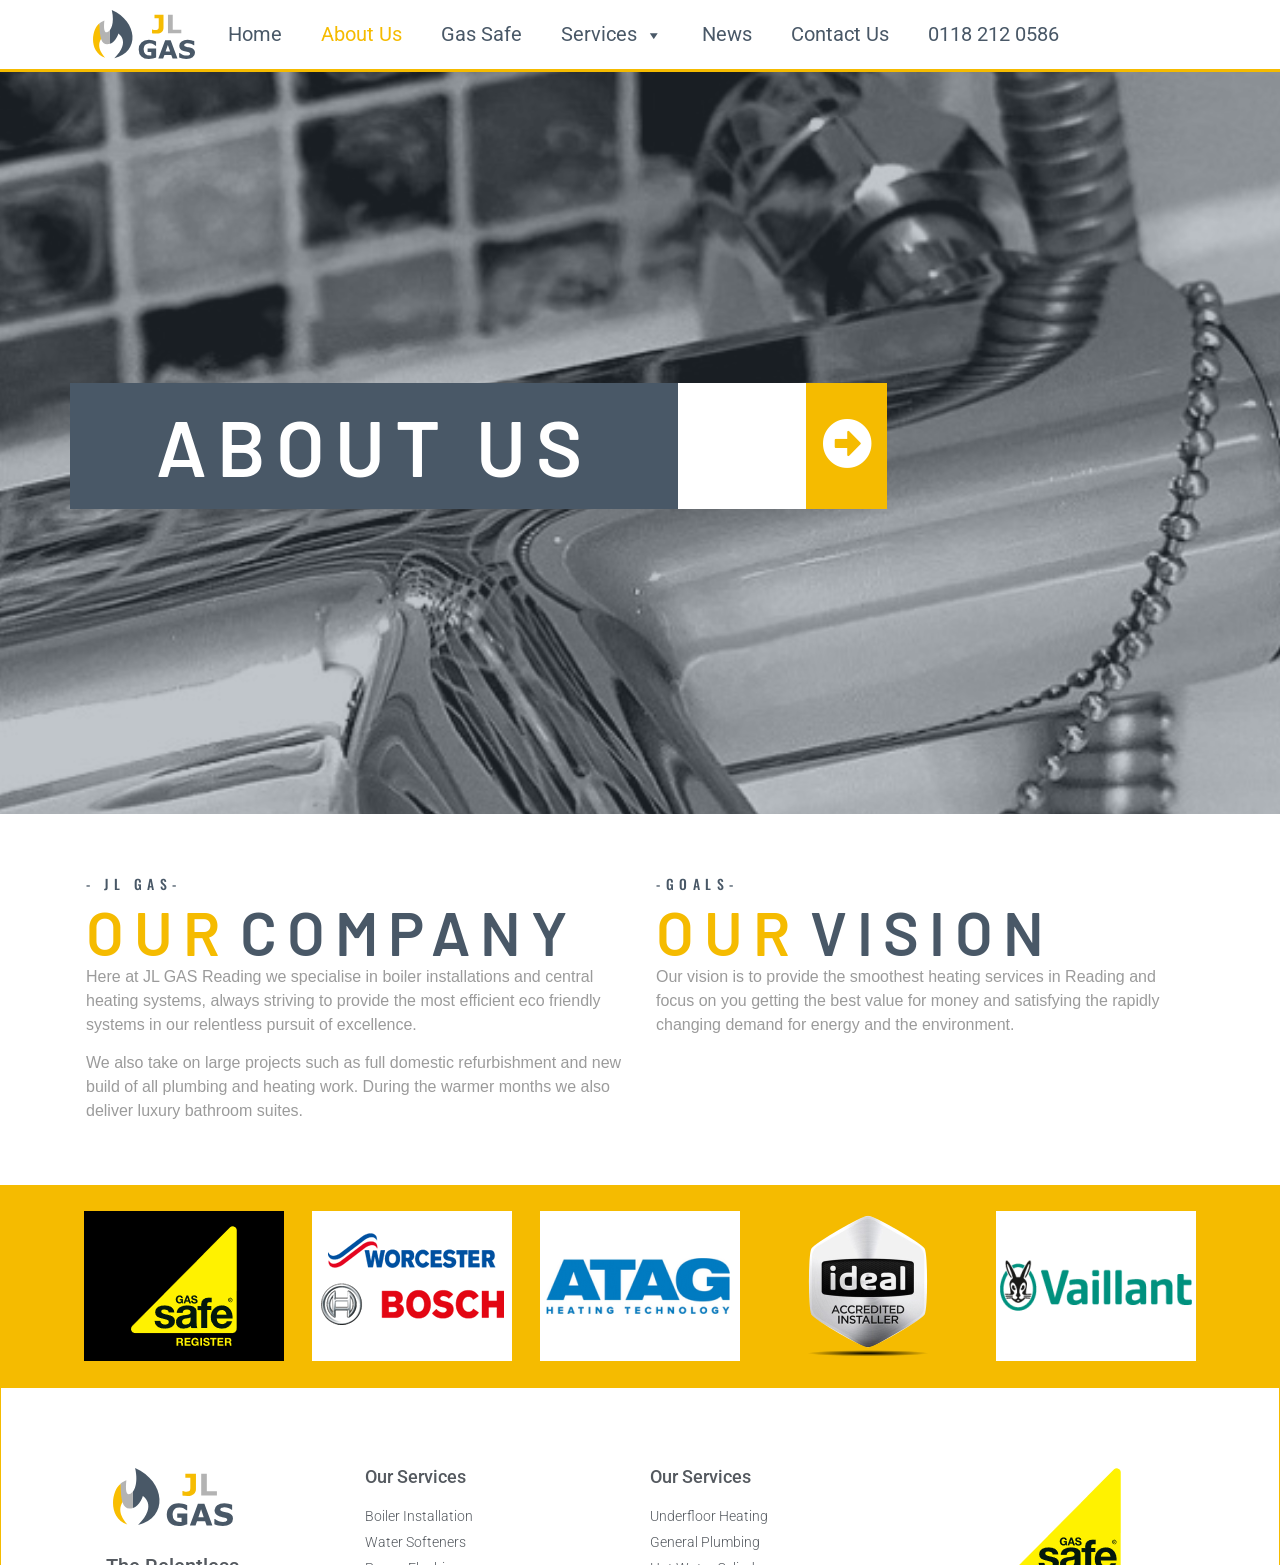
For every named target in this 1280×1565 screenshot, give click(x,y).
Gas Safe (481, 34)
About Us (361, 34)
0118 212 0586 (993, 34)
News (727, 34)
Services (612, 34)
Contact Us (840, 34)
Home (255, 34)
